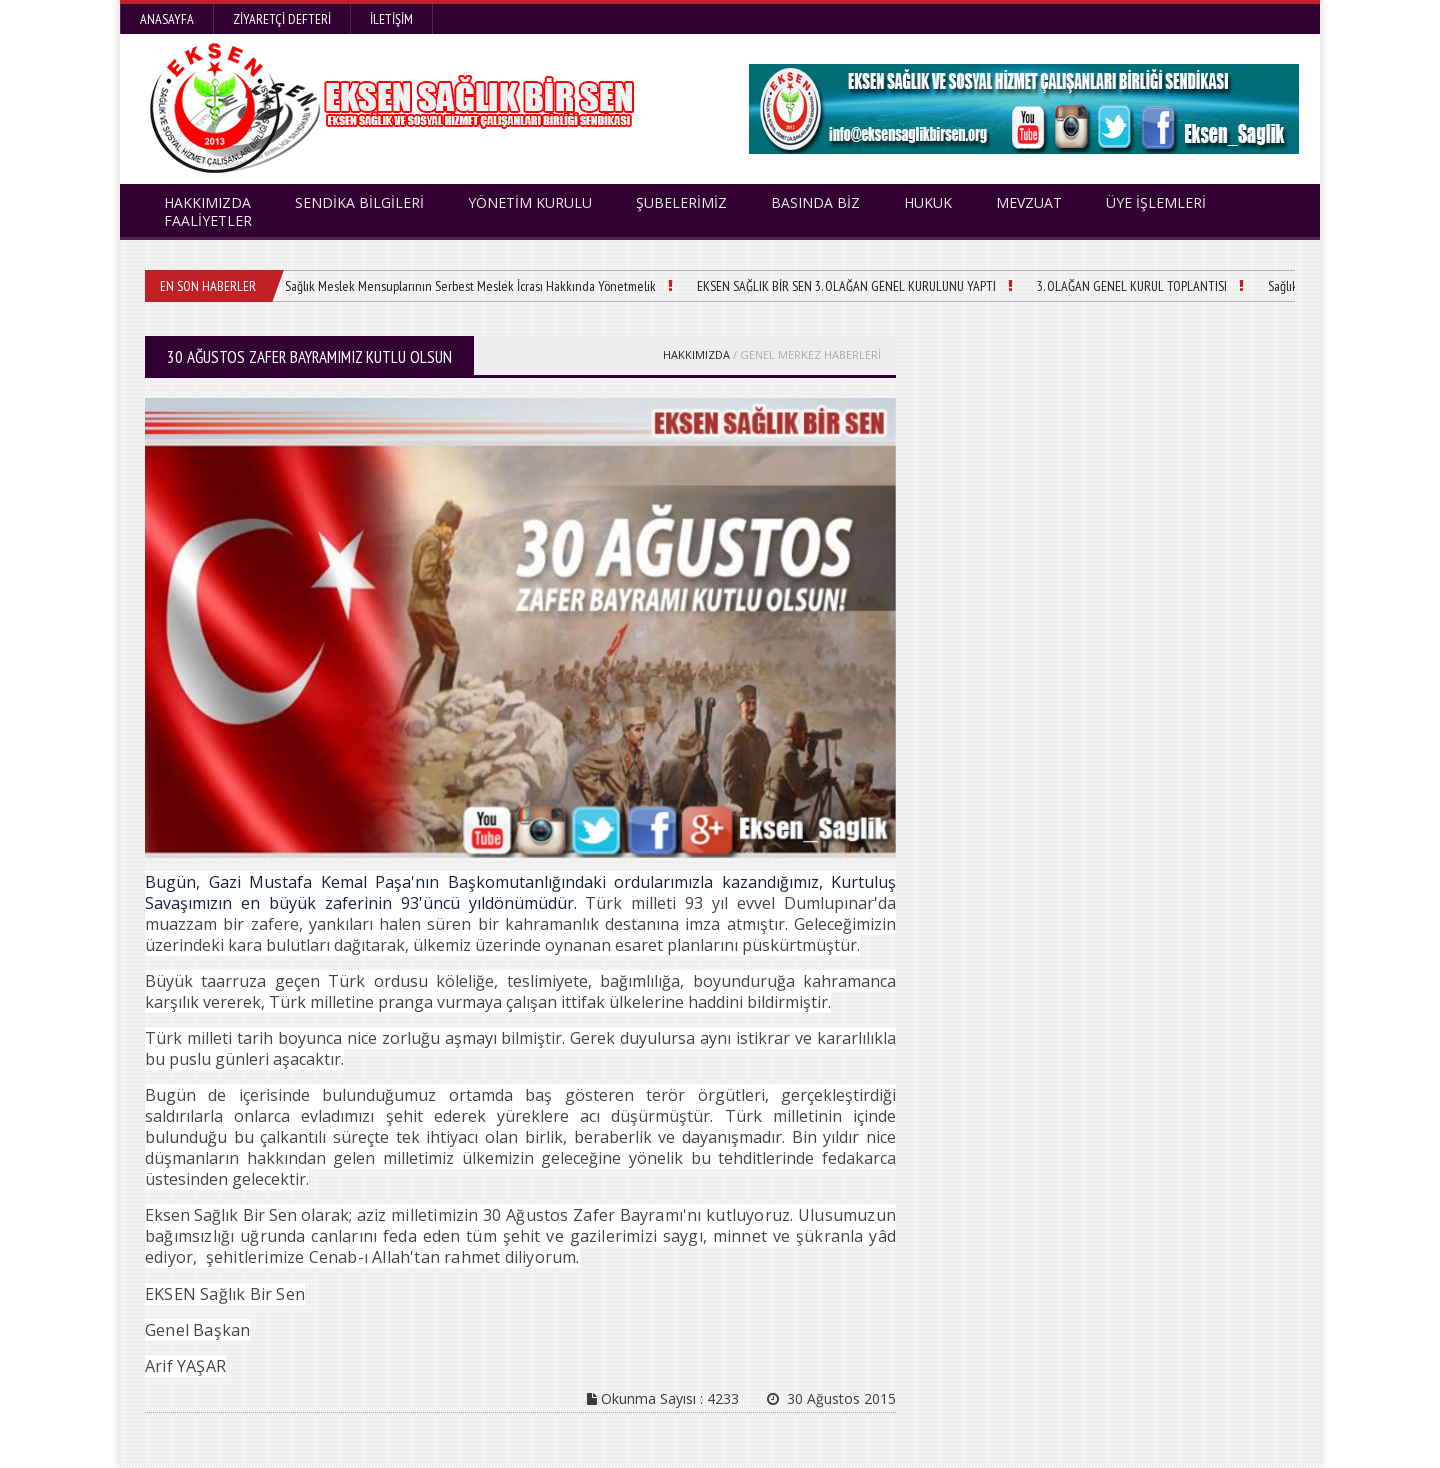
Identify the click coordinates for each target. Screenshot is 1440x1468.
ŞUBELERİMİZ (681, 202)
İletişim (391, 19)
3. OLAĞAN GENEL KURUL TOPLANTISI (1132, 286)
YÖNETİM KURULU (530, 202)
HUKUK (928, 202)
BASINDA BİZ (815, 202)
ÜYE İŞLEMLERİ (1156, 202)
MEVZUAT (1029, 202)
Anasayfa (167, 19)
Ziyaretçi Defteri (282, 19)
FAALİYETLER (208, 220)
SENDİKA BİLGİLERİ (359, 202)
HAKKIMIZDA (696, 354)
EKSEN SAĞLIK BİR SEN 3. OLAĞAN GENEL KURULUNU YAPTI (846, 286)
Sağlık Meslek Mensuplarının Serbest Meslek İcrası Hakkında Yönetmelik (470, 286)
